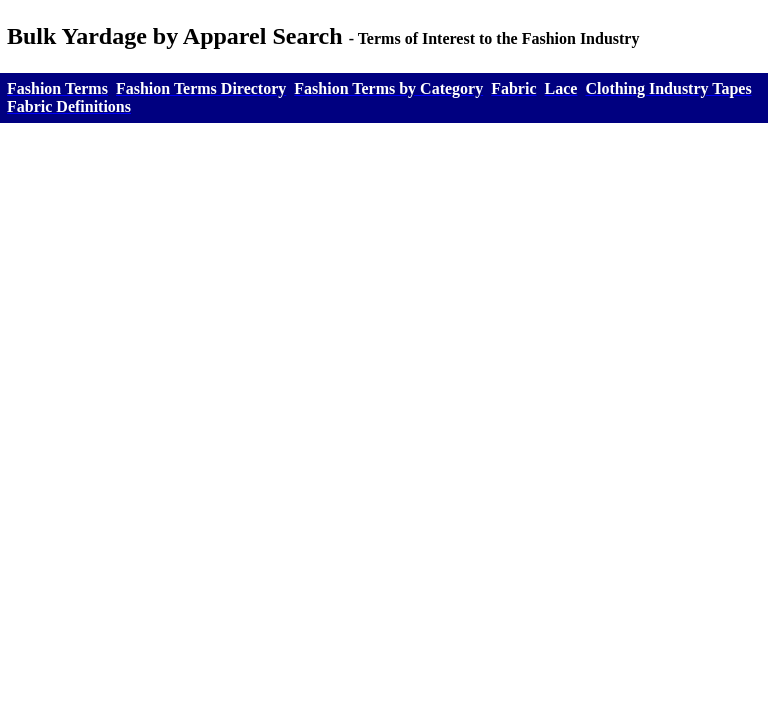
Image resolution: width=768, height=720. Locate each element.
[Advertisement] (384, 302)
